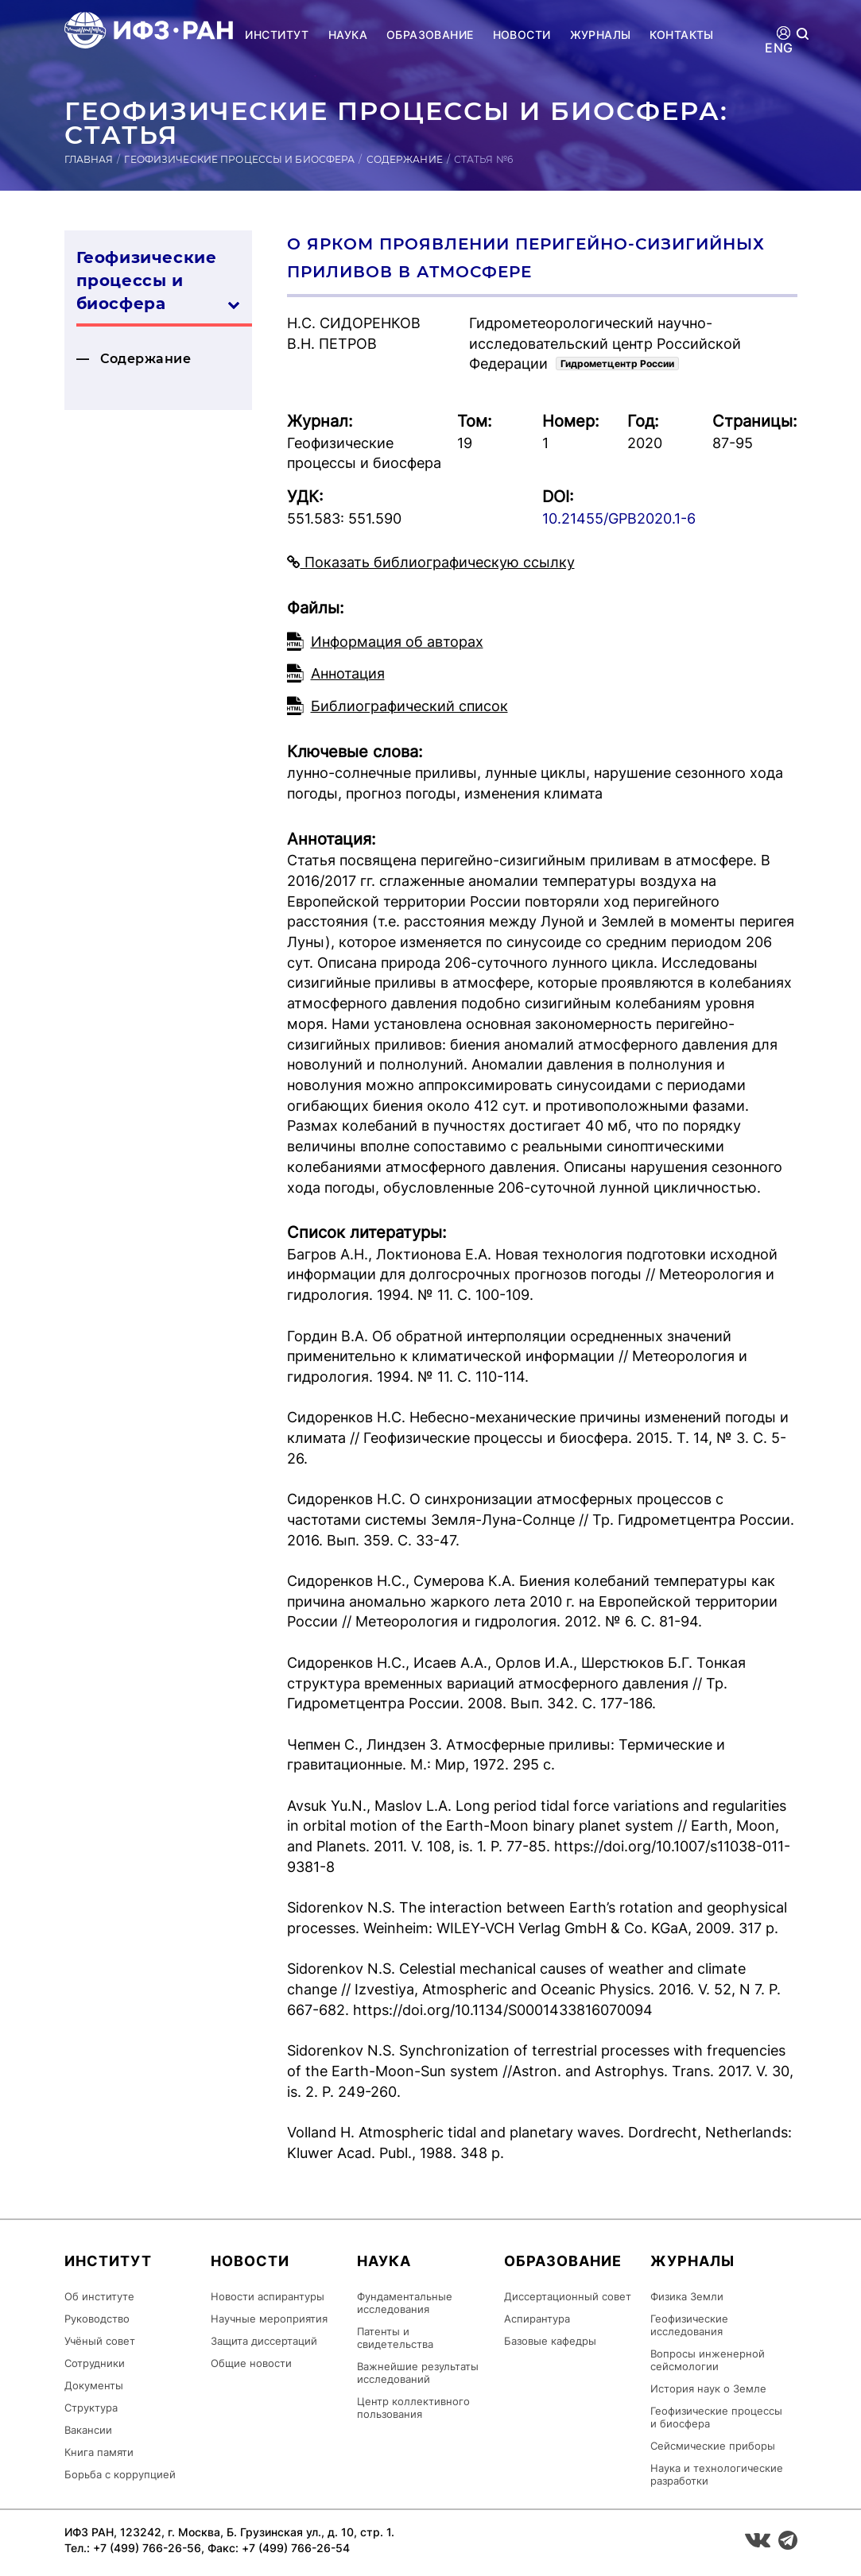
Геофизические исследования (689, 2325)
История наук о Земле (708, 2388)
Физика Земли (686, 2296)
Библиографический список (409, 706)
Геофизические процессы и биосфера (239, 159)
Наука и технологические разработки (716, 2474)
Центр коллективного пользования (413, 2407)
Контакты (681, 34)
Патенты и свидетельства (395, 2337)
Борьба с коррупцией (120, 2474)
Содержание (405, 159)
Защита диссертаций (264, 2340)
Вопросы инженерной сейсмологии (707, 2360)
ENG (779, 48)
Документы (93, 2385)
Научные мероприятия (269, 2318)
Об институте (99, 2296)
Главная (89, 159)
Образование (430, 34)
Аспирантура (537, 2318)
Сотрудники (94, 2363)
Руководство (97, 2318)
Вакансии (88, 2429)
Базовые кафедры (550, 2340)
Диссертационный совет (567, 2296)
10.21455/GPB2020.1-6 (619, 518)
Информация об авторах (397, 641)
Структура (91, 2407)
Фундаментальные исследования (404, 2302)
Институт (276, 34)
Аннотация (348, 673)
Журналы (600, 34)
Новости (522, 34)
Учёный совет (99, 2340)
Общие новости (251, 2363)
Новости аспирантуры (267, 2296)
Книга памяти (99, 2452)
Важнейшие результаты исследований (418, 2372)
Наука (347, 34)
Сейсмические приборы (712, 2445)
